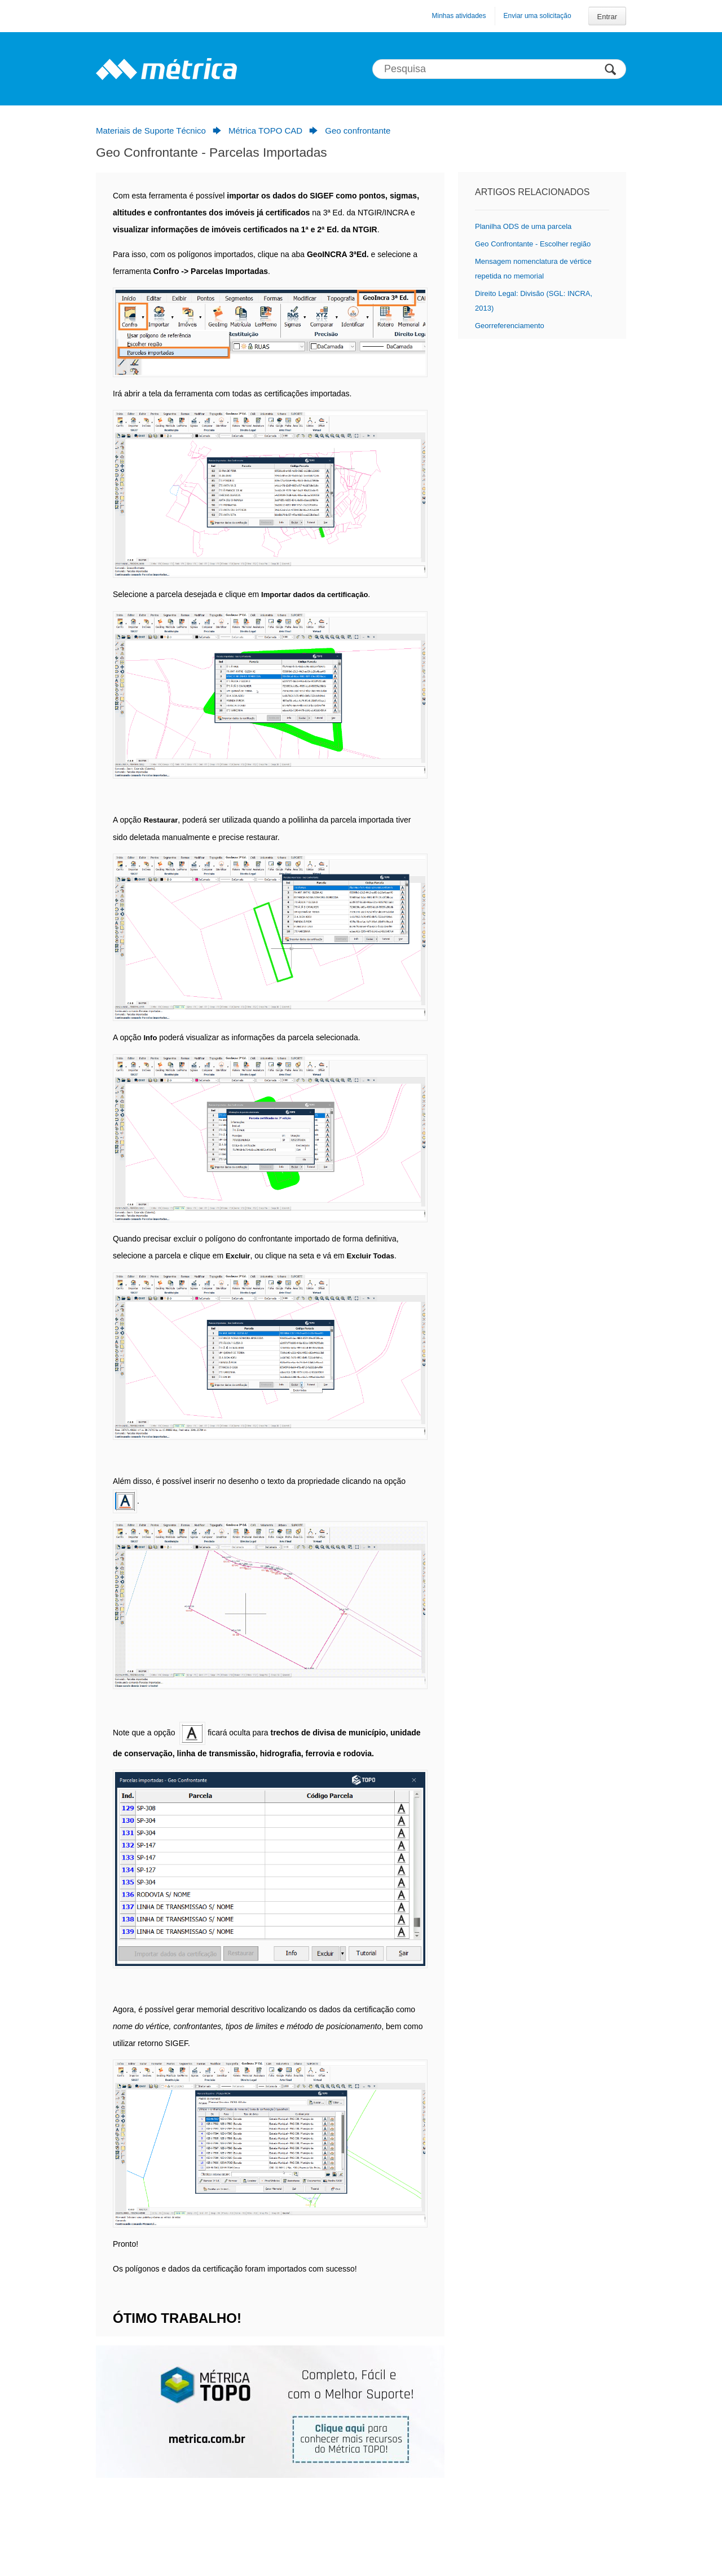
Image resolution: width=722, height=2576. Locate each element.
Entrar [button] (607, 16)
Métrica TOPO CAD (265, 130)
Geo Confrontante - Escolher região (533, 244)
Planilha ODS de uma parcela (523, 226)
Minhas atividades (459, 16)
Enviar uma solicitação (537, 16)
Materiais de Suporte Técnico (151, 130)
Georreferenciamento (509, 325)
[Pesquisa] (499, 69)
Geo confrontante (357, 130)
